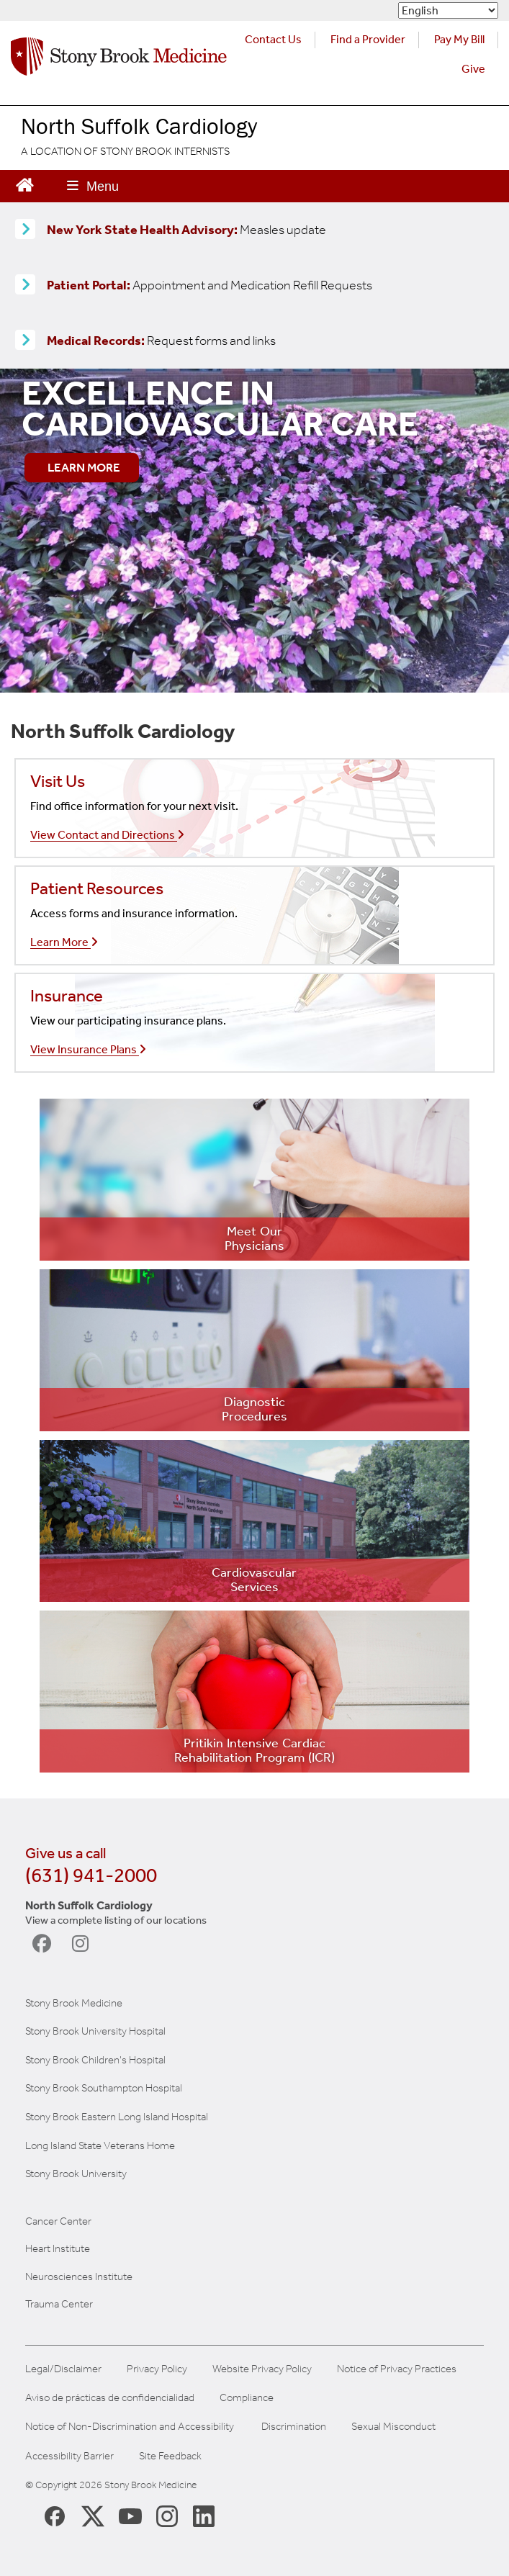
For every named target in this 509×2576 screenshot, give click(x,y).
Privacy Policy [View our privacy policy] (157, 2369)
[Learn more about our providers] (254, 1180)
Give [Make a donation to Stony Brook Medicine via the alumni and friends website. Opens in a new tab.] (473, 69)
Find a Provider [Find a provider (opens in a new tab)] (367, 39)
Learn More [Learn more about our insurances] (64, 942)
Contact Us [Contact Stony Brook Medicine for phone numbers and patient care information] (273, 39)
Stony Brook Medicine (73, 2002)
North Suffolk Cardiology (139, 126)
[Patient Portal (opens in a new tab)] (25, 285)
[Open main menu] (93, 186)
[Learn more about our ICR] (254, 1692)
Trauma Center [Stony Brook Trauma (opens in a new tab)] (59, 2303)
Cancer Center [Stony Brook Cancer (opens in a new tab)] (58, 2221)
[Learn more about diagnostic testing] (254, 1350)
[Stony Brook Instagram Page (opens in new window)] (167, 2515)
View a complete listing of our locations (116, 1920)
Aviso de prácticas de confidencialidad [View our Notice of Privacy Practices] (109, 2398)
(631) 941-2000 (91, 1875)
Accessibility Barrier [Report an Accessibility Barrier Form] (69, 2456)
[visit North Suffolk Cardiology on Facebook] (45, 1943)
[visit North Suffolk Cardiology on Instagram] (84, 1943)
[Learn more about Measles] (25, 229)
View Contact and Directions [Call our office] (107, 835)
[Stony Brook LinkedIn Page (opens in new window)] (204, 2515)
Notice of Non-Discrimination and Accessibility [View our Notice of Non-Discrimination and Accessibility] (129, 2426)
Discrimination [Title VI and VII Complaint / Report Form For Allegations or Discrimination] (293, 2426)
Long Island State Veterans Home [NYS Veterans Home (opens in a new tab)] (100, 2145)
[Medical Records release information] (25, 340)
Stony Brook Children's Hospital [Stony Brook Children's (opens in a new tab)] (95, 2059)
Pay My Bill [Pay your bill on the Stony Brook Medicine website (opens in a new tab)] (459, 39)
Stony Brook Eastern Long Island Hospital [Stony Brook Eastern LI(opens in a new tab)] (116, 2116)
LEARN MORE (84, 467)
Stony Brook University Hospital (95, 2031)
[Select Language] (448, 10)
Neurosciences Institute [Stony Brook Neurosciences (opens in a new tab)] (78, 2276)
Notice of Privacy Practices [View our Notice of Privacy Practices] (396, 2369)
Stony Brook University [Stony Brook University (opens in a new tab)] (76, 2173)
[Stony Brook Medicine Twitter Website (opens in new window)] (130, 2515)
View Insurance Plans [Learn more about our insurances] (88, 1049)
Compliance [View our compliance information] (247, 2398)
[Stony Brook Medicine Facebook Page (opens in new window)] (54, 2515)
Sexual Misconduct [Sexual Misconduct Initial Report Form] (393, 2426)
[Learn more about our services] (254, 1521)
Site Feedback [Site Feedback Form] (170, 2456)
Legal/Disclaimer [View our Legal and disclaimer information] (63, 2369)
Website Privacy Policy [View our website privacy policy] (262, 2369)
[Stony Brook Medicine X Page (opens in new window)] (93, 2515)
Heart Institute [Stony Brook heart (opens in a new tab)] (57, 2248)
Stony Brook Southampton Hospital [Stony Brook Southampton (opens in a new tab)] (103, 2087)
